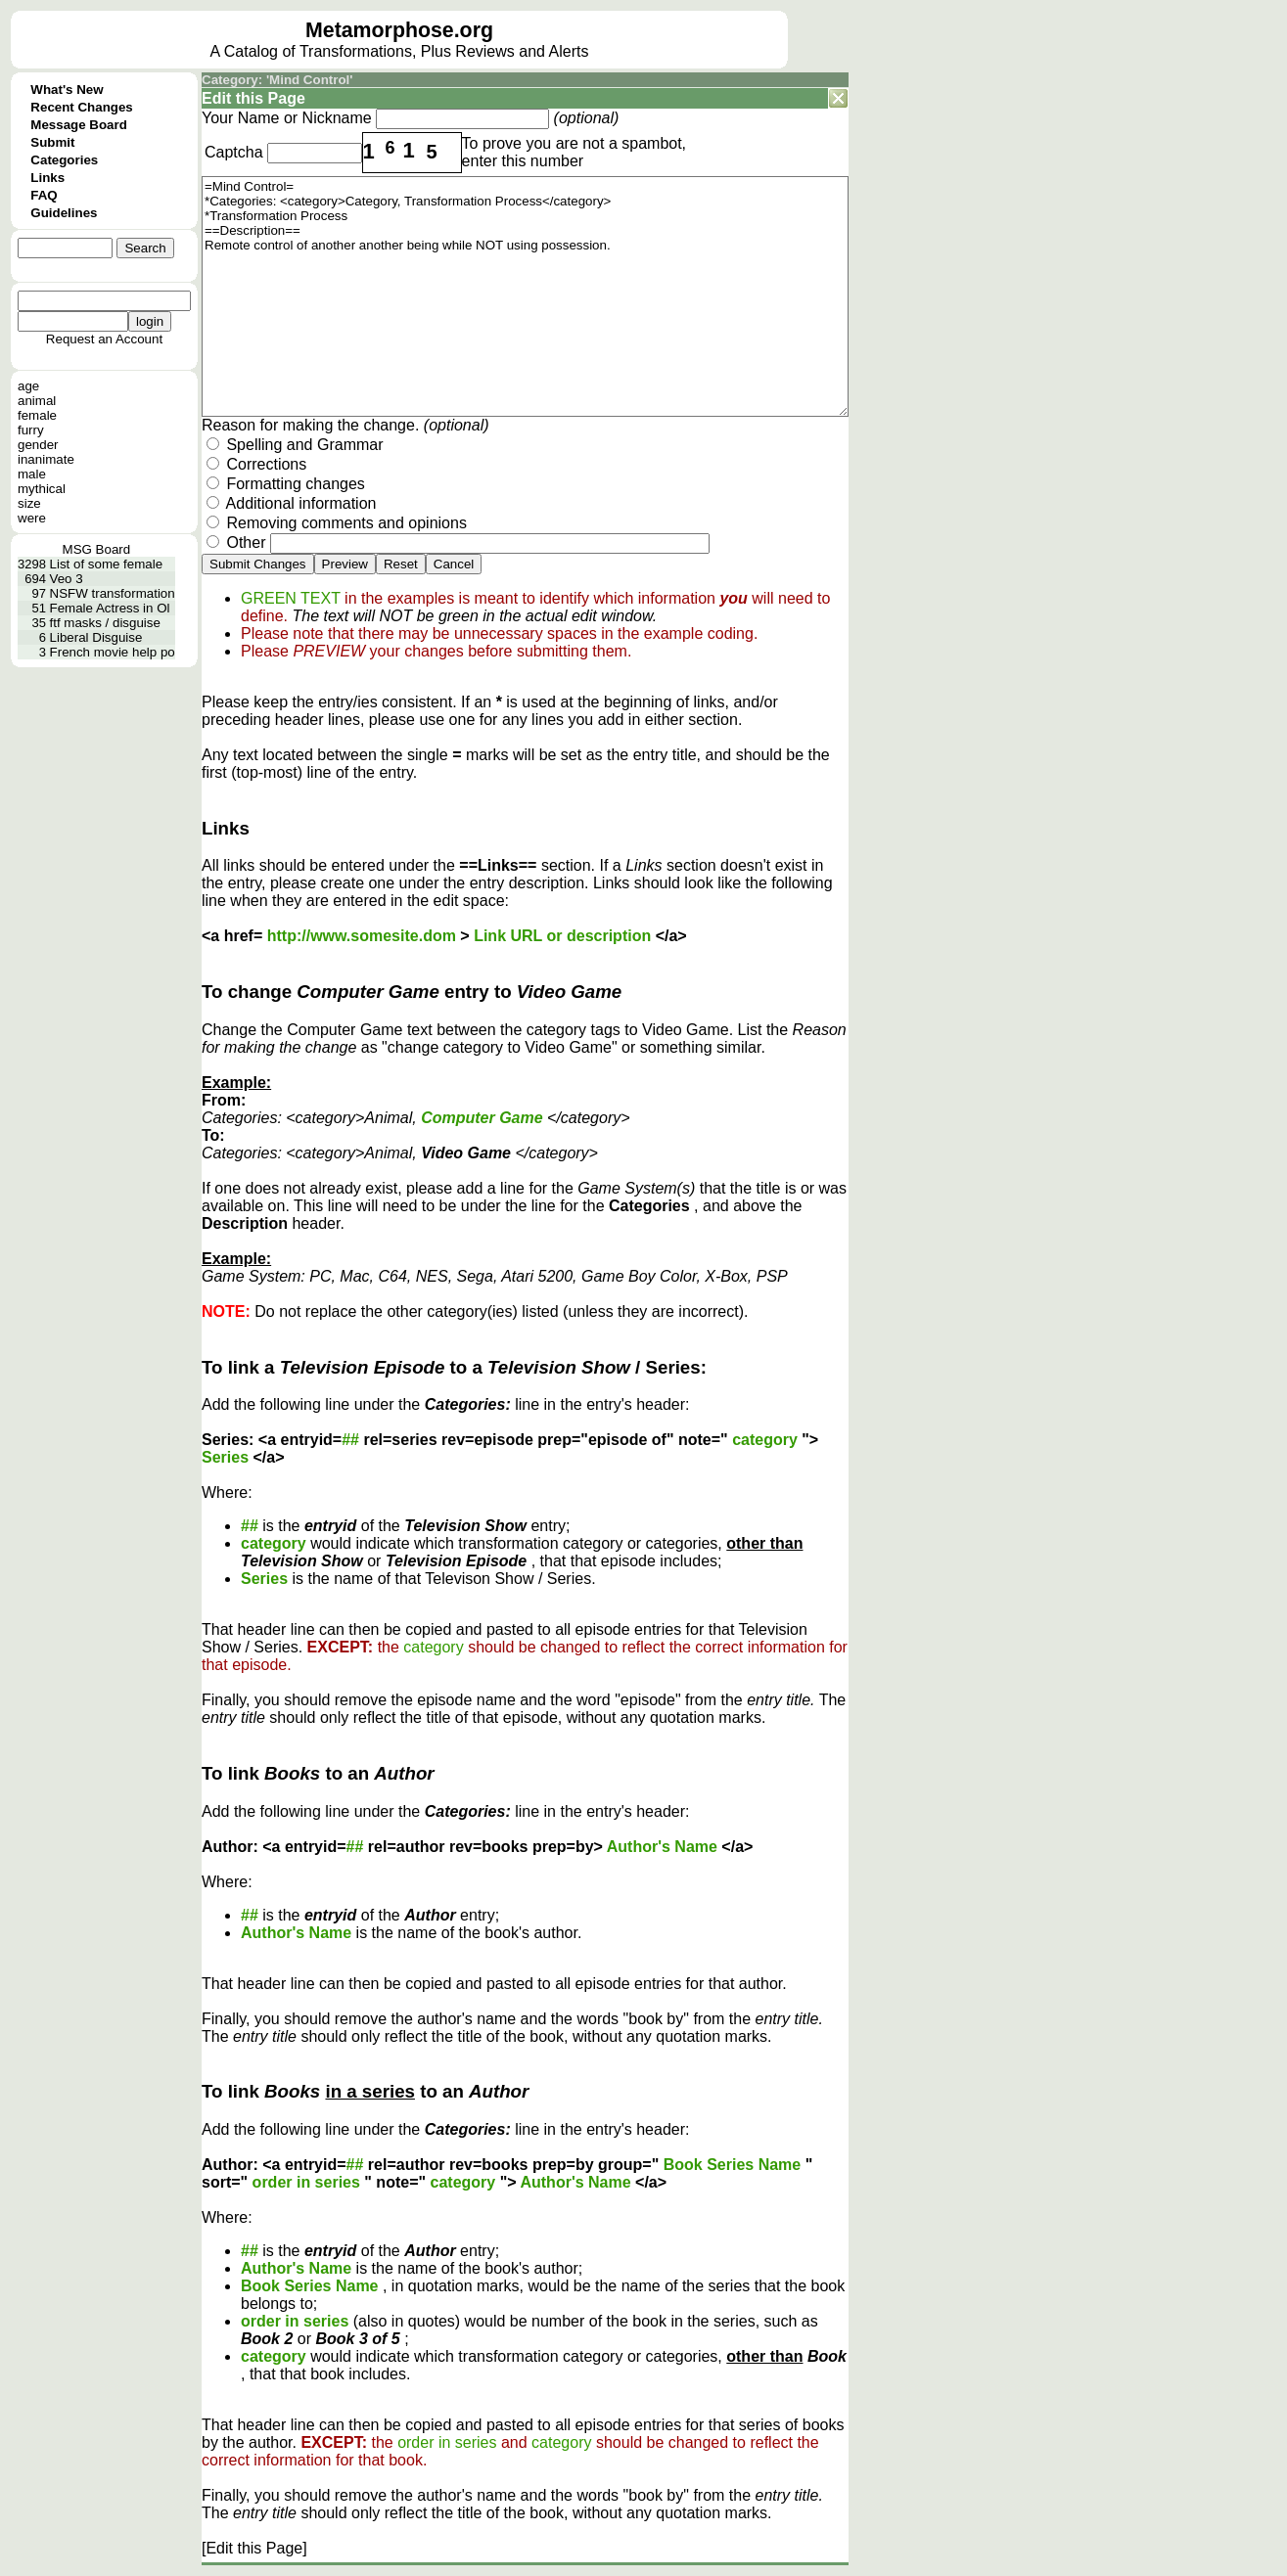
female (37, 415)
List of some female (106, 564)
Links (47, 177)
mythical (42, 488)
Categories (64, 160)
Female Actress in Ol (110, 608)
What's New (66, 89)
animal (37, 400)
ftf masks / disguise (105, 622)
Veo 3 (66, 578)
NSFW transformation (112, 593)
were (32, 518)
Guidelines (63, 212)
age (28, 386)
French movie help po (112, 652)
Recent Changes (81, 107)
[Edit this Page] (254, 2548)
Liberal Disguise (96, 637)
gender (38, 444)
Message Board (78, 124)
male (32, 474)
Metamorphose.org (399, 30)
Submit (52, 142)
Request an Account (104, 339)
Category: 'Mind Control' (277, 79)
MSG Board (97, 549)
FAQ (43, 195)
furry (31, 430)
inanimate (46, 459)
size (29, 503)
